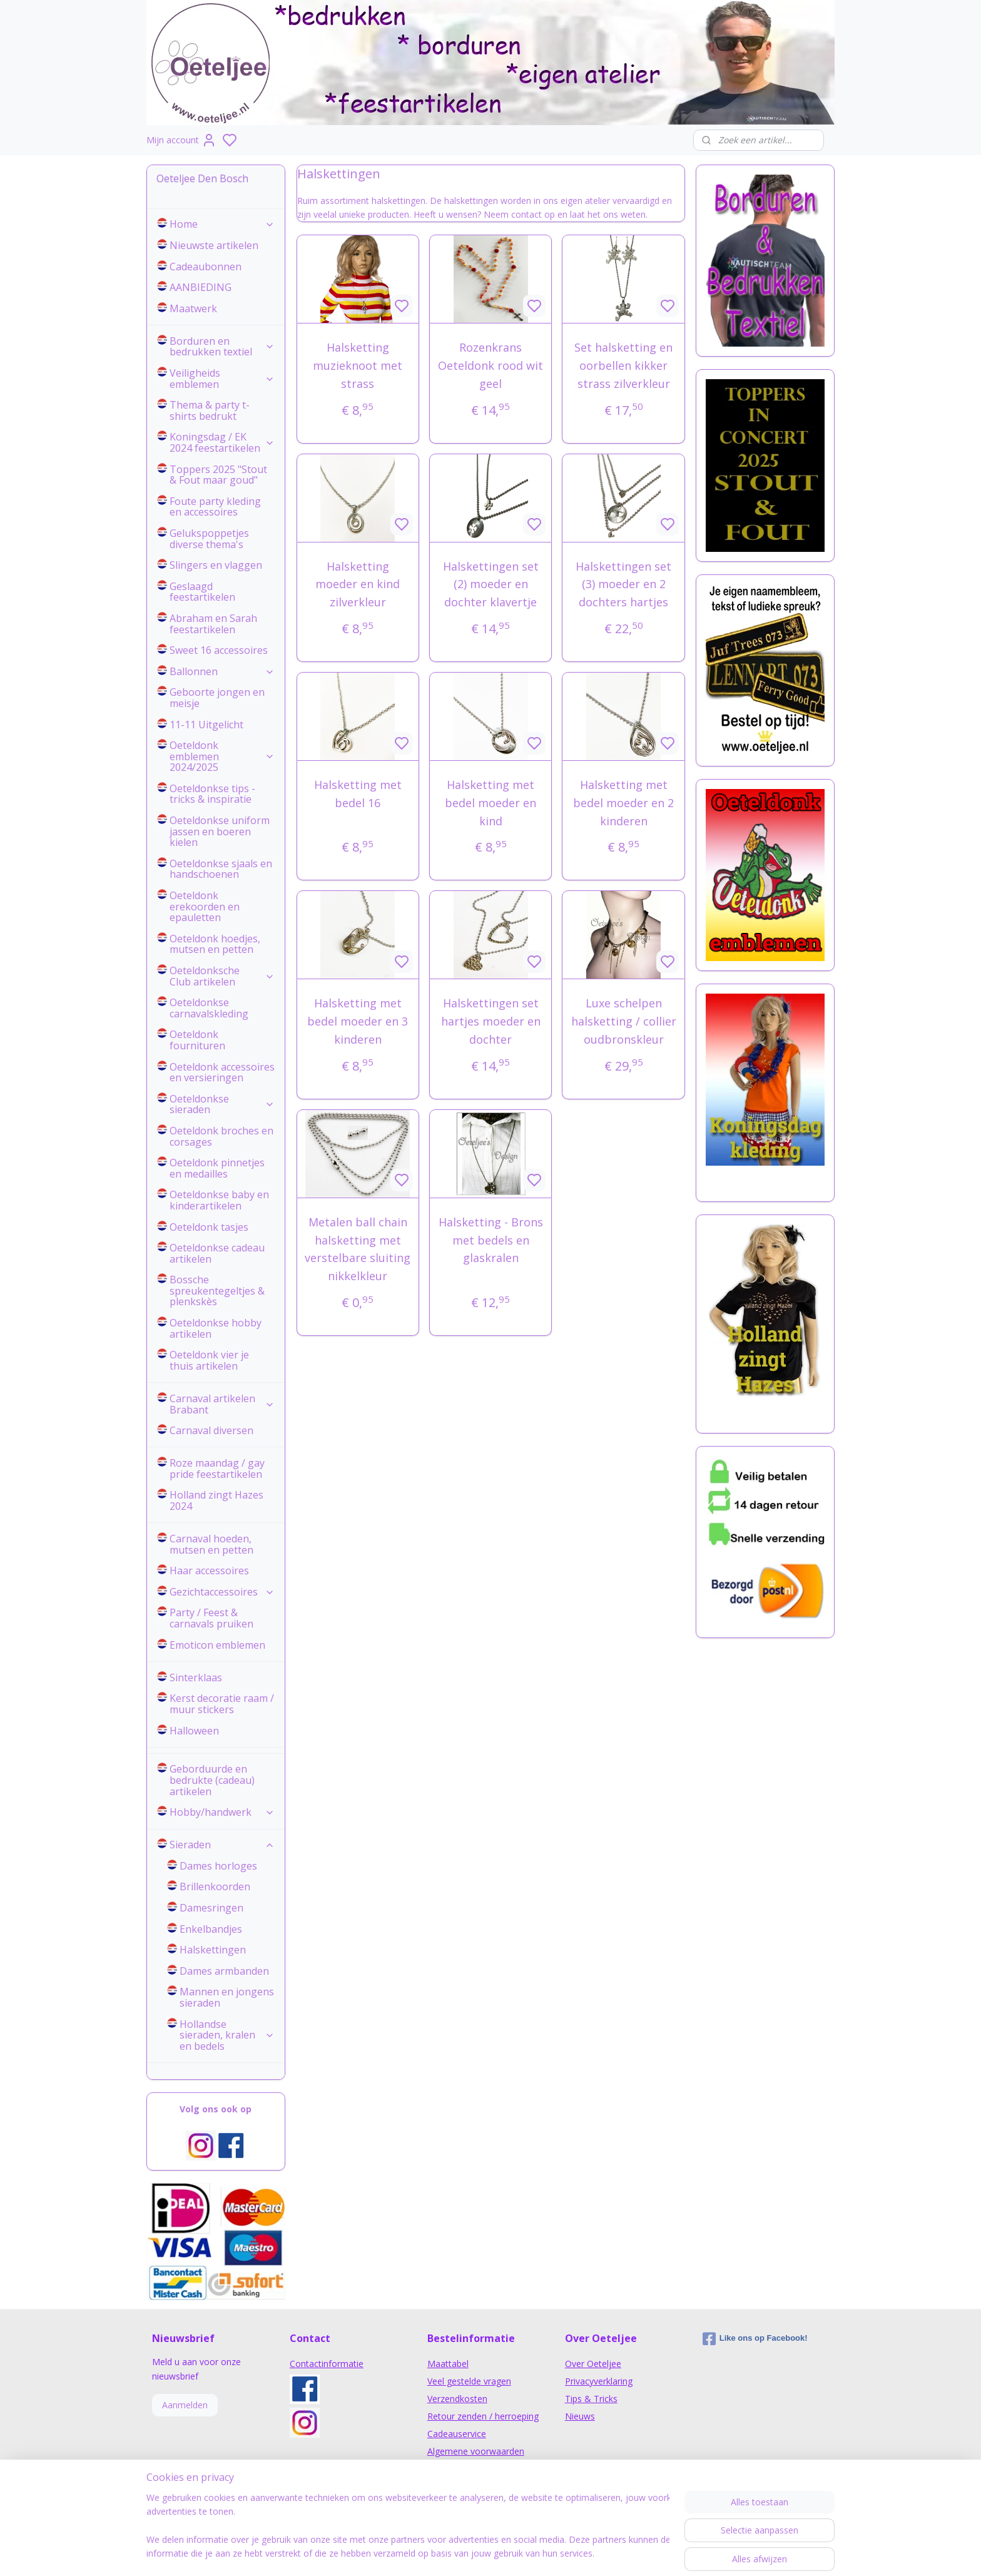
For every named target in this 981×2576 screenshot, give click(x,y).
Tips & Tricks (591, 2399)
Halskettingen (213, 1950)
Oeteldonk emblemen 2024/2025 (222, 756)
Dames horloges (218, 1866)
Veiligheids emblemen (222, 378)
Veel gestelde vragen (469, 2381)
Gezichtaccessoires (222, 1592)
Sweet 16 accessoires (219, 650)
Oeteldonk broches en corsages (221, 1136)
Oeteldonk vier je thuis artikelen (209, 1360)
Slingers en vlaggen (216, 565)
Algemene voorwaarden (475, 2451)
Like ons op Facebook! (755, 2338)
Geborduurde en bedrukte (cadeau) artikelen (212, 1780)
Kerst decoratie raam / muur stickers (222, 1703)
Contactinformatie (326, 2364)
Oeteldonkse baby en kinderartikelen (219, 1200)
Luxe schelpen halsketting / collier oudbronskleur (623, 1021)
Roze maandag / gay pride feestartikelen (217, 1468)
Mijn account (181, 140)
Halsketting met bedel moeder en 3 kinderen (357, 1021)
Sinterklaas (196, 1677)
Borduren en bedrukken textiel (222, 346)
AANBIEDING (200, 287)
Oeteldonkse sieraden (222, 1104)
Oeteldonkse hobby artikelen (216, 1328)
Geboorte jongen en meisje (217, 697)
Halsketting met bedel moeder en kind (490, 802)
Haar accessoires (209, 1570)
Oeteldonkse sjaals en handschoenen (221, 869)
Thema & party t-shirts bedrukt (210, 410)
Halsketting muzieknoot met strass (357, 365)
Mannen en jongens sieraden (227, 1997)
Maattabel (448, 2364)
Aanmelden (185, 2405)
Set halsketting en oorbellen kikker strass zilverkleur (623, 365)
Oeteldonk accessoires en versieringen (222, 1072)
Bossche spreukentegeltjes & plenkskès (217, 1290)
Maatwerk (193, 308)
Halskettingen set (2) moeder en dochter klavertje (490, 584)
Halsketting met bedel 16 (358, 793)
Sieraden (222, 1844)
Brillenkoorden (215, 1886)
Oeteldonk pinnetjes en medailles (217, 1168)
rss (568, 2553)
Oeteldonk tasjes (209, 1227)
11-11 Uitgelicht (206, 724)
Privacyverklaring (599, 2381)
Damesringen (211, 1908)
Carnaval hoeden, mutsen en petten (211, 1544)
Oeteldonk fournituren (197, 1039)
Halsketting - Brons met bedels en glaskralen (490, 1240)
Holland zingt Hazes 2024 (216, 1500)
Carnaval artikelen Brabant (222, 1404)
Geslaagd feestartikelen (202, 591)
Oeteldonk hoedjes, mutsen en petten (215, 944)
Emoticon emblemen (217, 1645)
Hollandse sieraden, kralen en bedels (227, 2035)
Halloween (194, 1731)
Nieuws (580, 2416)
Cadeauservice (456, 2434)
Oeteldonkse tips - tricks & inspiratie (212, 794)
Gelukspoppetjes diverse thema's (209, 538)
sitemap (542, 2553)
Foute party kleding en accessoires (215, 506)
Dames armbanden (224, 1971)
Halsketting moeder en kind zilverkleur (357, 584)
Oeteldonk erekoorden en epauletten (205, 906)
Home (222, 224)
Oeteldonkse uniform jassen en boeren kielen (220, 831)
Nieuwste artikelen (214, 245)
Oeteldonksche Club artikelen (222, 976)
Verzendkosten (457, 2399)
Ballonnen (222, 671)
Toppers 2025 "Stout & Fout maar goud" (218, 474)
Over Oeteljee (593, 2364)
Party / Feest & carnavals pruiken (211, 1618)
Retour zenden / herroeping (483, 2416)
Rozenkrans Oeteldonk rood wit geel (490, 365)
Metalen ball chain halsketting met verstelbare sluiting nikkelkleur (357, 1248)
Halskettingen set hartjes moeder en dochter (490, 1021)
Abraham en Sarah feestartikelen (213, 623)
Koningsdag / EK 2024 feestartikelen (222, 442)
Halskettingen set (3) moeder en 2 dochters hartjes (623, 584)
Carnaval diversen (211, 1430)
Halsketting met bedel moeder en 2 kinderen (623, 802)
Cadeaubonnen (205, 266)
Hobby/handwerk (222, 1812)
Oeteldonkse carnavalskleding (209, 1008)
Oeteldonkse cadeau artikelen (217, 1253)
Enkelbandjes (211, 1929)
